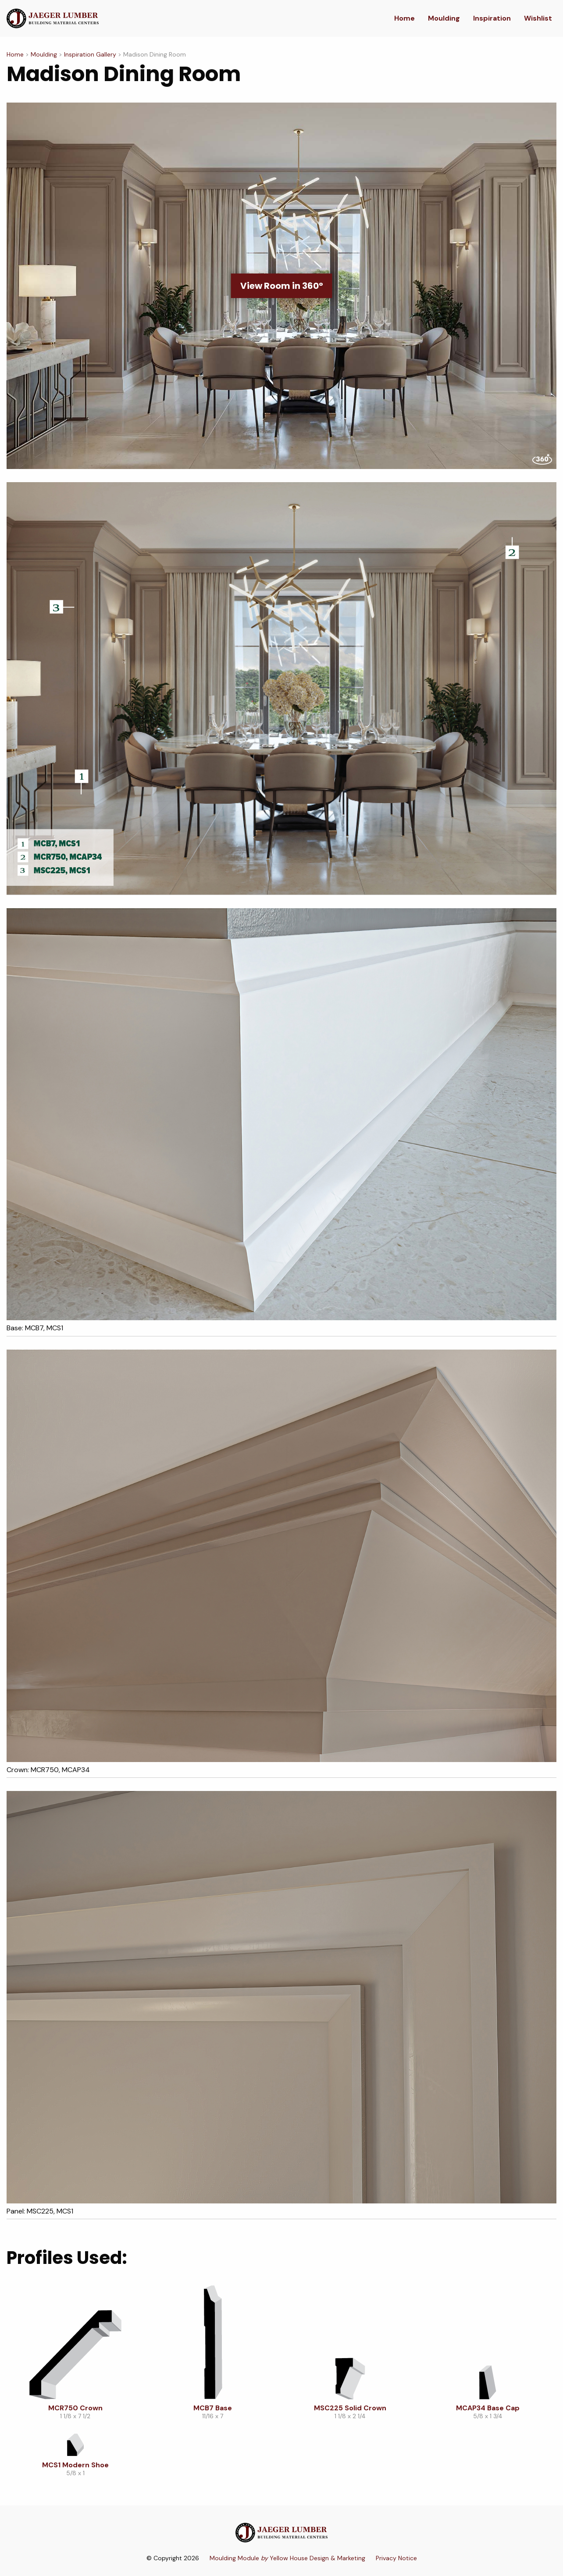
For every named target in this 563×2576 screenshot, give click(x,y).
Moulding (444, 18)
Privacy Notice (396, 2558)
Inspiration (492, 18)
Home (404, 18)
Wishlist (538, 18)
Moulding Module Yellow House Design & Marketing (287, 2558)
